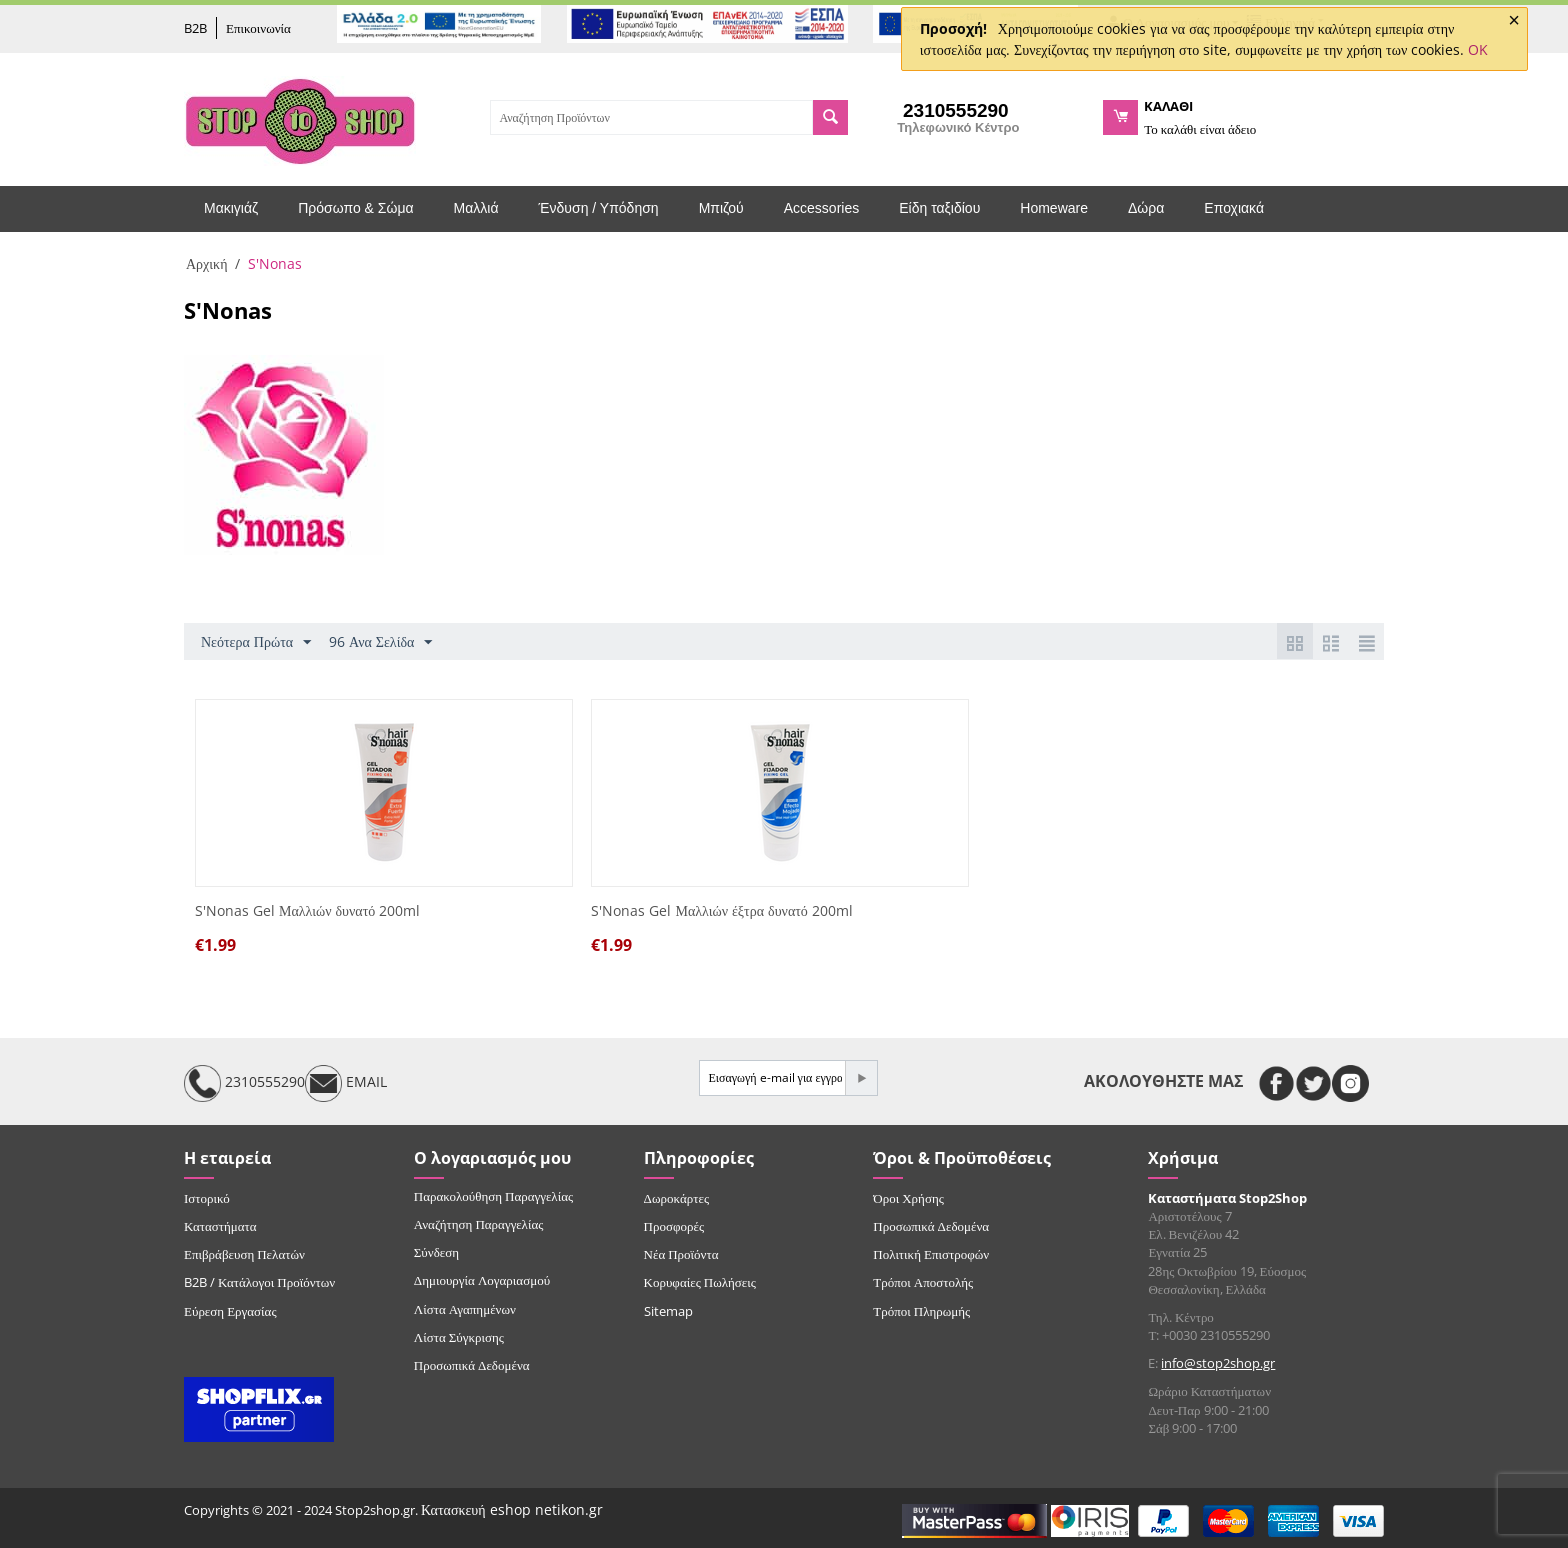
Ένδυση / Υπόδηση (599, 208)
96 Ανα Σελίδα (380, 642)
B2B (195, 28)
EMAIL (346, 1083)
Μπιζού (721, 208)
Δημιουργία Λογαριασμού (482, 1280)
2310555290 (244, 1083)
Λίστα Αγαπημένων (465, 1309)
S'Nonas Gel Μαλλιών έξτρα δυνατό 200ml (721, 911)
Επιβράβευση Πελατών (244, 1254)
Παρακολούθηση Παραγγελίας (493, 1196)
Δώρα (1146, 208)
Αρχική (206, 263)
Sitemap (668, 1311)
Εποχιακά (1234, 208)
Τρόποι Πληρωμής (921, 1311)
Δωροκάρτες (676, 1198)
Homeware (1054, 208)
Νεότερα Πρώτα (256, 642)
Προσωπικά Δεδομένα (472, 1365)
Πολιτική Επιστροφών (931, 1254)
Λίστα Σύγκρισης (459, 1337)
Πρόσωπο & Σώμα (355, 208)
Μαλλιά (476, 208)
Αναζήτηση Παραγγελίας (479, 1224)
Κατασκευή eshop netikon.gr (512, 1509)
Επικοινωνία (258, 28)
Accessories (821, 208)
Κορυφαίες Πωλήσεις (700, 1282)
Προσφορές (674, 1226)
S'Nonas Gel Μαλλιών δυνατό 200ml (307, 911)
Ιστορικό (207, 1198)
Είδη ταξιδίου (939, 208)
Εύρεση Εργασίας (230, 1311)
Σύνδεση (436, 1252)
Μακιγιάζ (231, 208)
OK (1478, 49)
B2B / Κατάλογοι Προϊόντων (259, 1282)
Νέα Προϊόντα (681, 1254)
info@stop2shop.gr (1218, 1363)
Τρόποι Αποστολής (923, 1282)
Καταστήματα (220, 1226)
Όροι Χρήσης (908, 1198)
